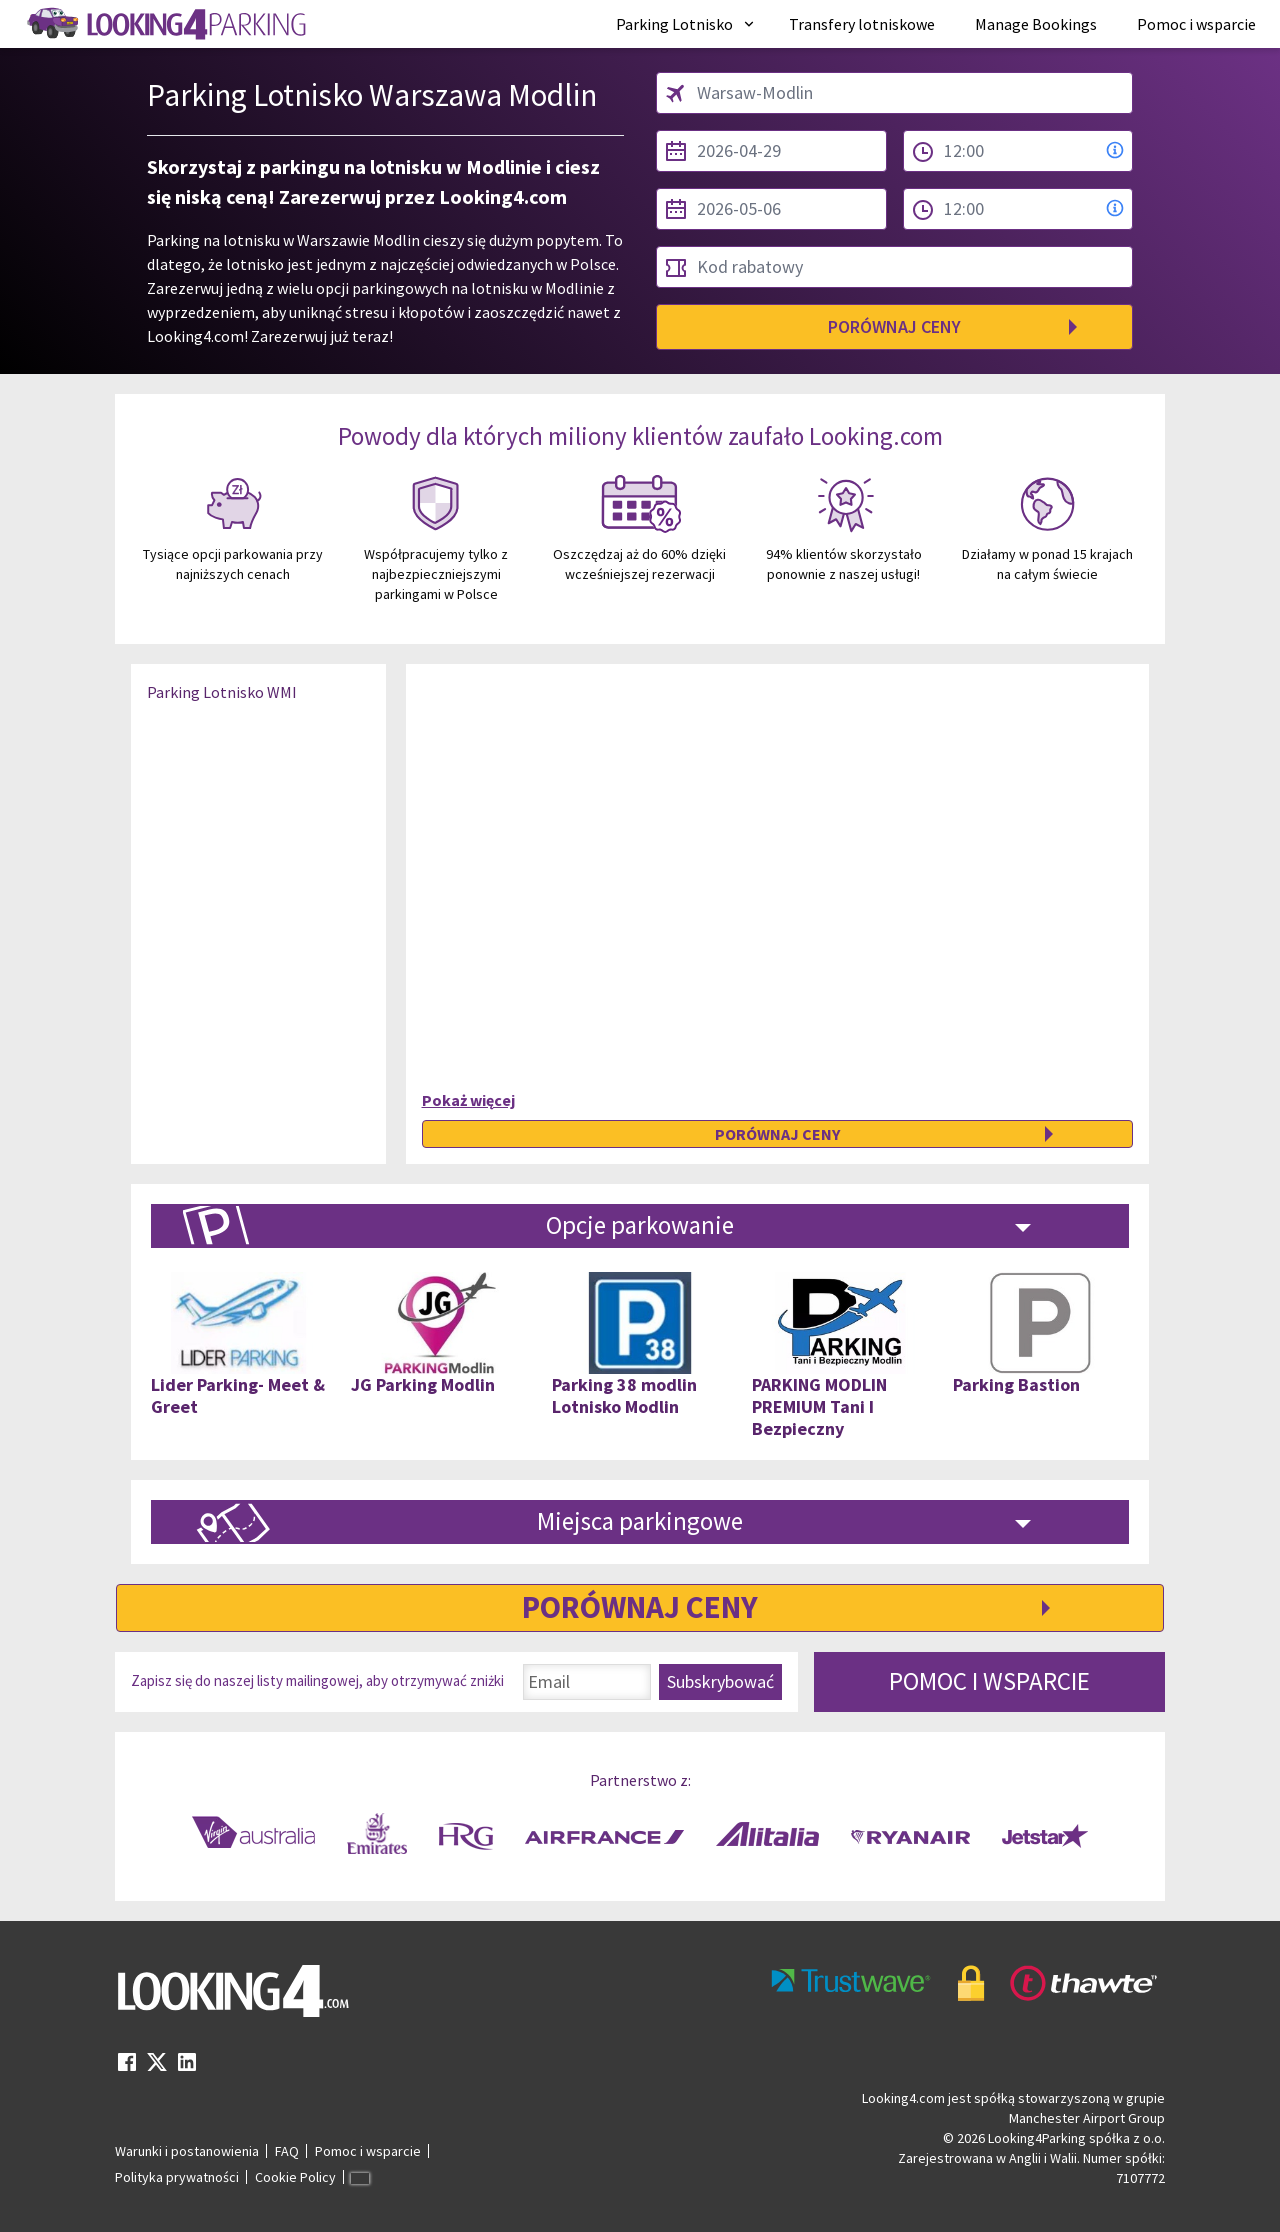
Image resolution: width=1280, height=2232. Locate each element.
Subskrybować (720, 1681)
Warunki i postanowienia (187, 2151)
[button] (686, 24)
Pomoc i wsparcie (1196, 24)
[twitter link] (157, 2068)
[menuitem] (686, 24)
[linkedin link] (187, 2068)
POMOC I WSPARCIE (989, 1681)
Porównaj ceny (894, 326)
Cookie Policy (295, 2177)
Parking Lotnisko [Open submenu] (686, 24)
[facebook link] (127, 2068)
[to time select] (1018, 209)
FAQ (287, 2151)
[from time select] (1018, 151)
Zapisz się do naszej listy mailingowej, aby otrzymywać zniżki (317, 1680)
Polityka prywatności (177, 2177)
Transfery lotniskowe (862, 24)
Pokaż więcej (468, 1100)
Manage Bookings (1036, 24)
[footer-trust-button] (965, 1983)
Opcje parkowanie (640, 1225)
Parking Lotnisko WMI (222, 692)
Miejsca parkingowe (640, 1521)
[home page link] (165, 24)
